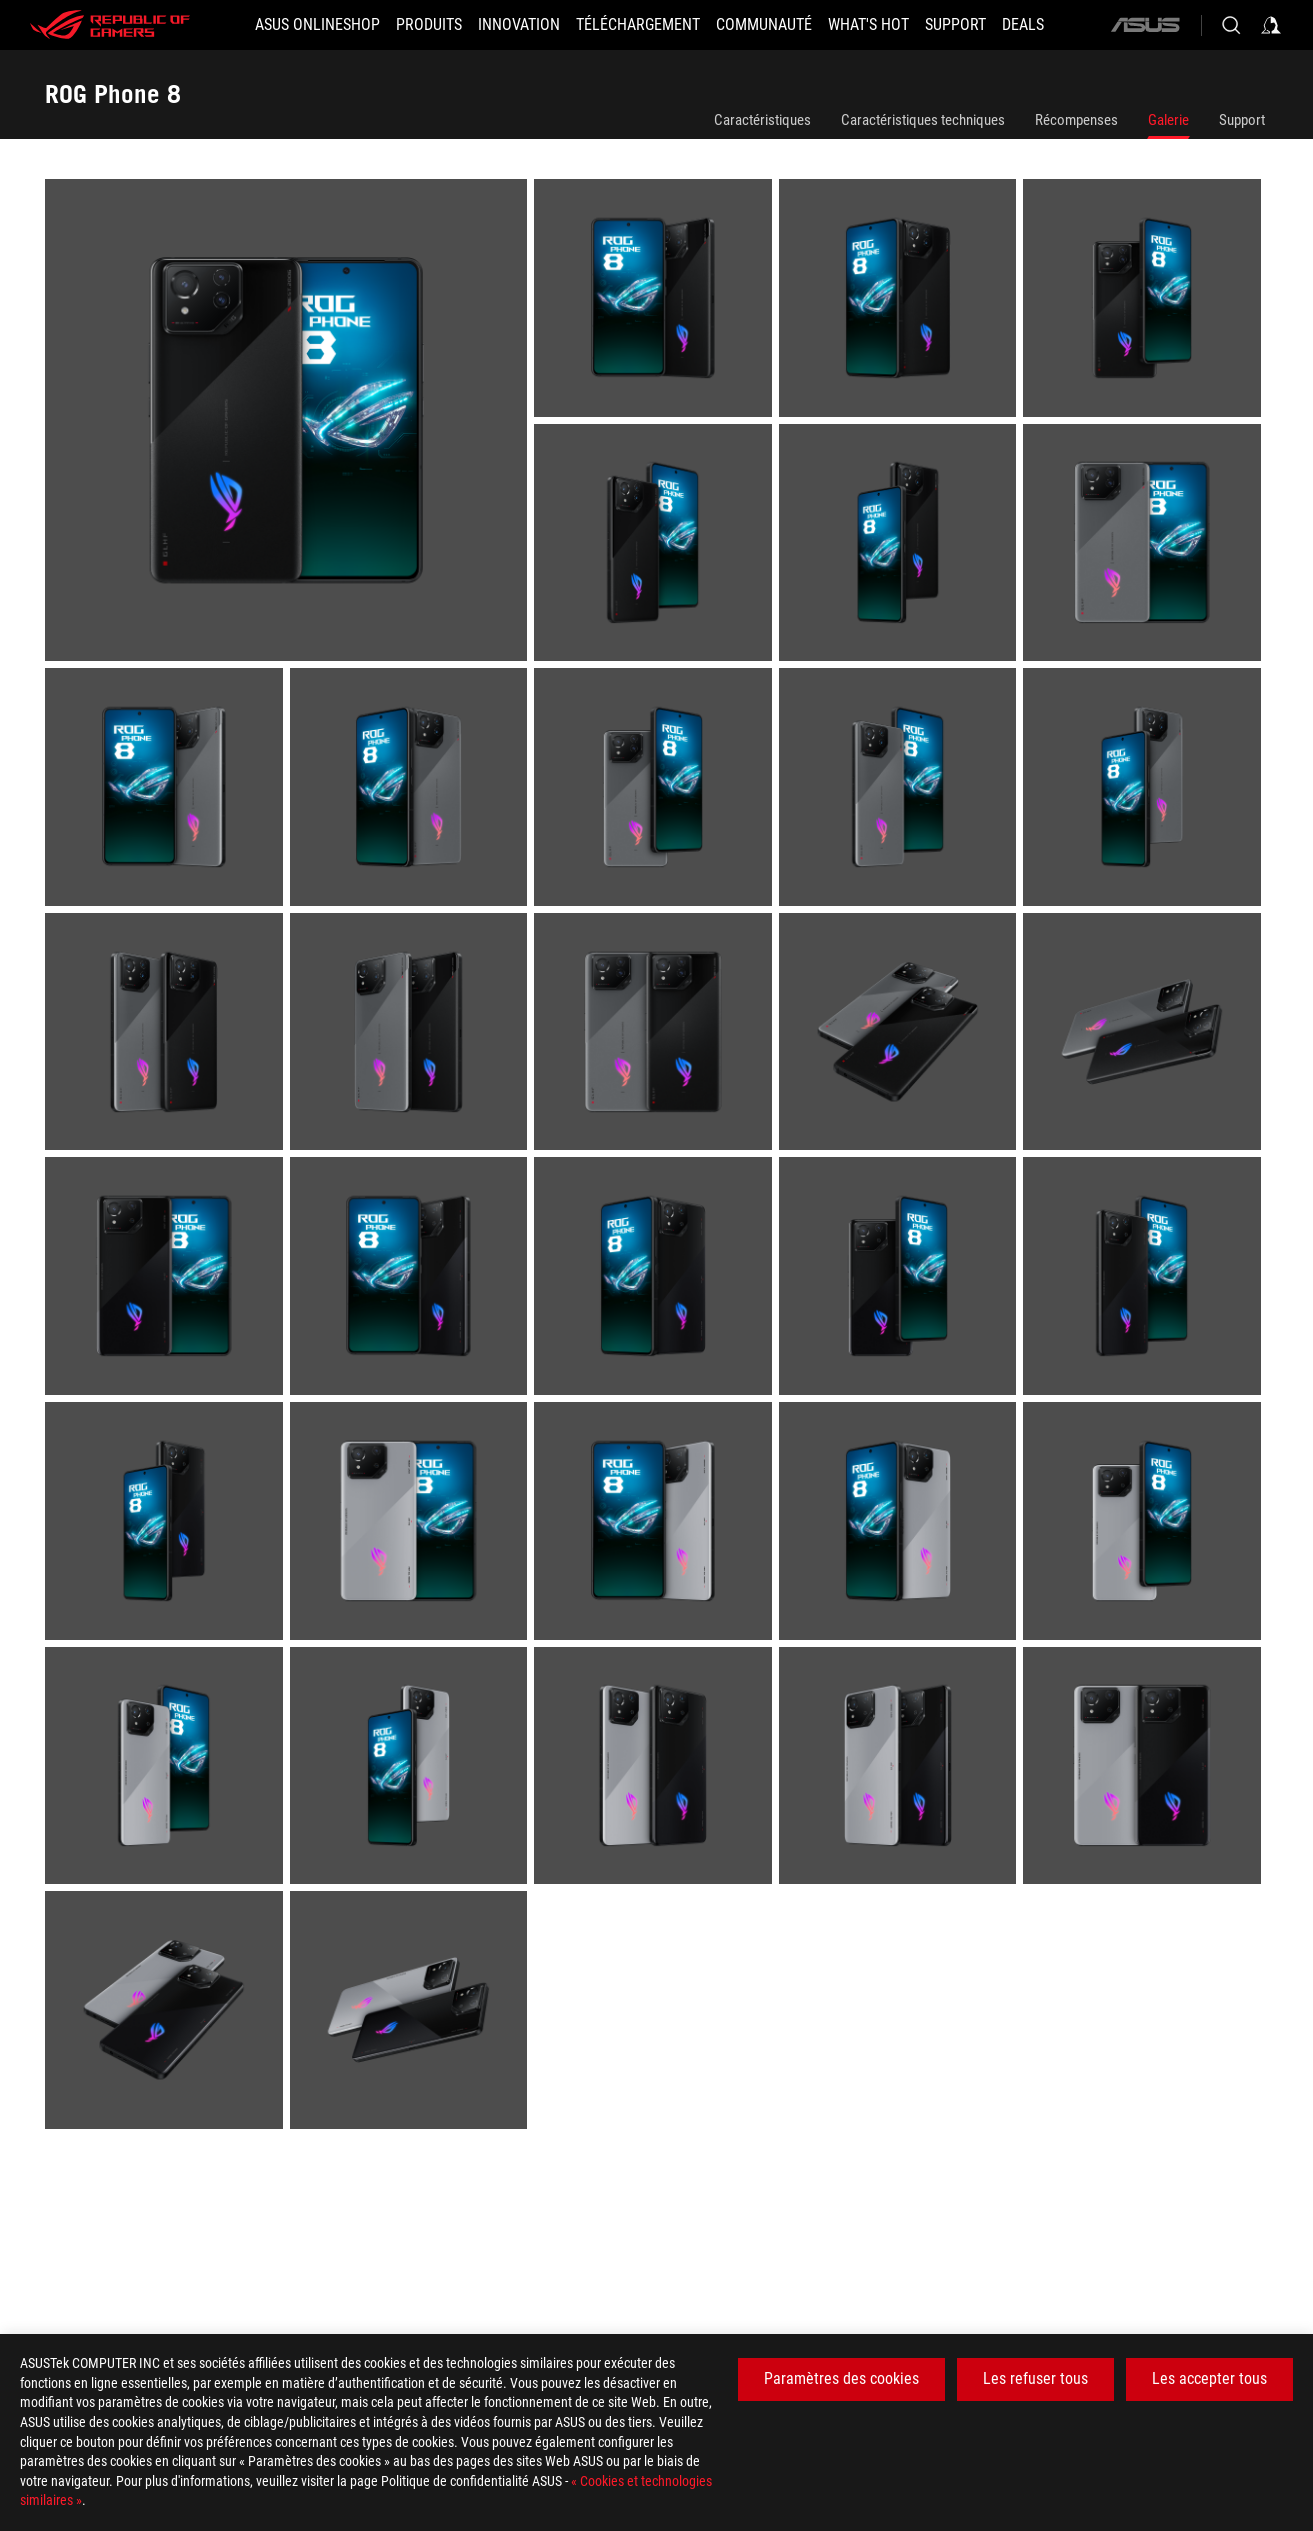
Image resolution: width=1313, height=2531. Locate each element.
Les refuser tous (1035, 2378)
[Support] (955, 25)
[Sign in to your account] (1271, 25)
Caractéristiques (762, 120)
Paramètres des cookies (841, 2378)
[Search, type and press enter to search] (1231, 25)
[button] (429, 25)
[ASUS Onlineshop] (317, 25)
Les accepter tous (1209, 2378)
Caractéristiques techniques (923, 120)
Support (1242, 120)
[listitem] (289, 423)
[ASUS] (1145, 25)
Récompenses (1076, 120)
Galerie (1168, 120)
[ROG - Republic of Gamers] (110, 25)
